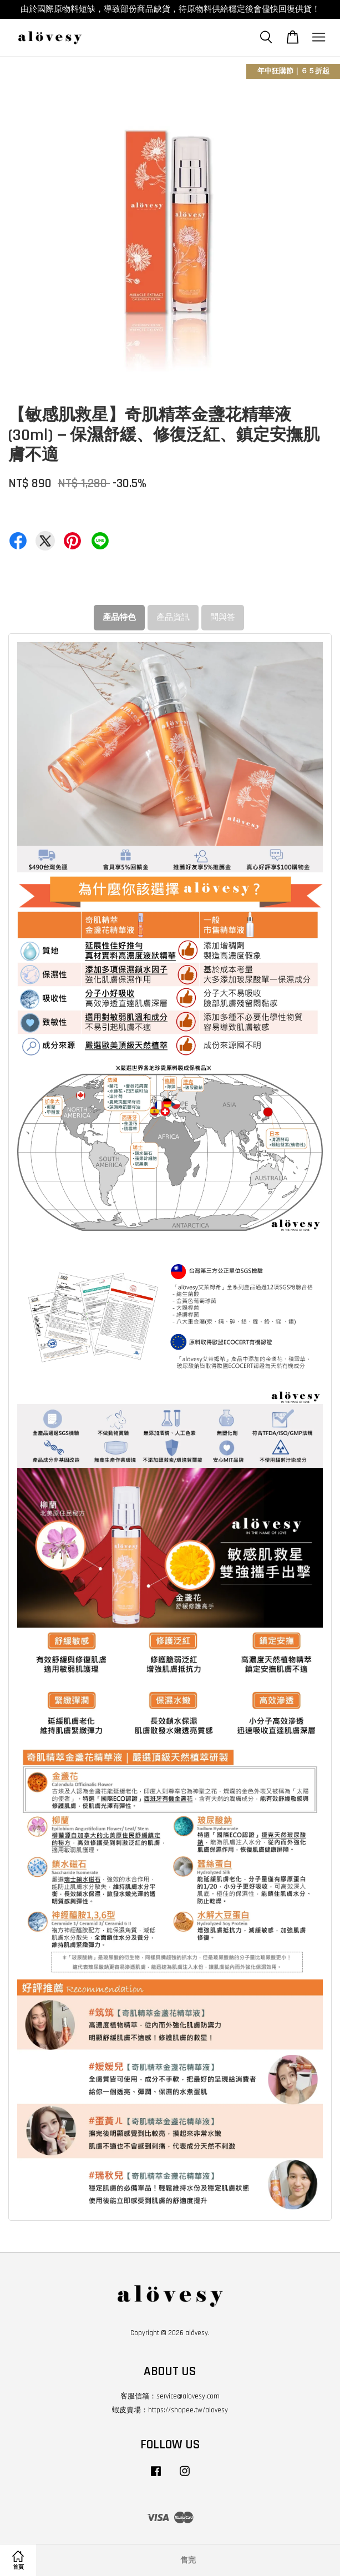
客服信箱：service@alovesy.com (170, 2396)
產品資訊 (173, 617)
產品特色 (119, 617)
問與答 (222, 617)
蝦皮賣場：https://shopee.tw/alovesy (170, 2410)
